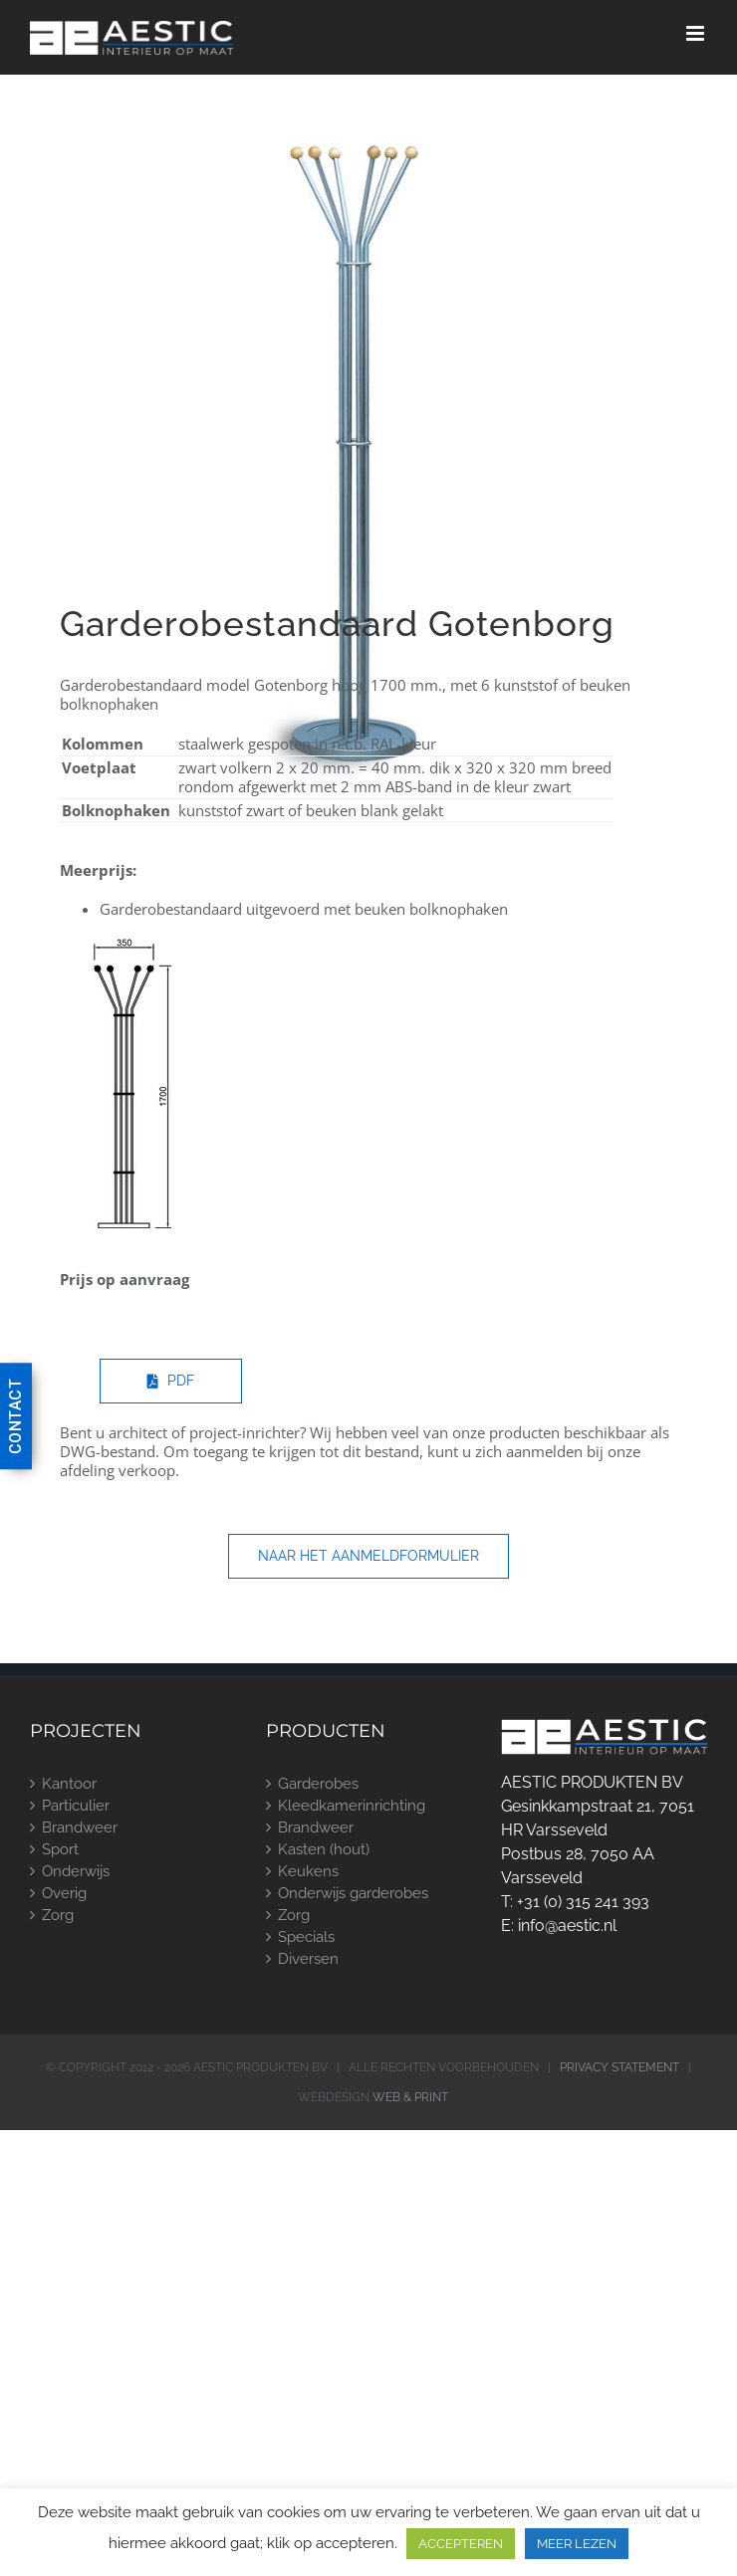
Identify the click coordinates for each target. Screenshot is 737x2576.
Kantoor (69, 1784)
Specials (306, 1937)
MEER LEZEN (576, 2543)
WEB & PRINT (410, 2097)
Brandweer (80, 1827)
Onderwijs (76, 1871)
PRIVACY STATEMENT (619, 2067)
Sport (60, 1849)
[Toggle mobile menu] (696, 33)
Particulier (76, 1806)
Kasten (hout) (323, 1849)
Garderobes (318, 1784)
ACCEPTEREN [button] (460, 2543)
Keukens (308, 1871)
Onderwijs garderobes (353, 1893)
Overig (64, 1893)
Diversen (308, 1959)
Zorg (58, 1915)
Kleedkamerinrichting (351, 1806)
